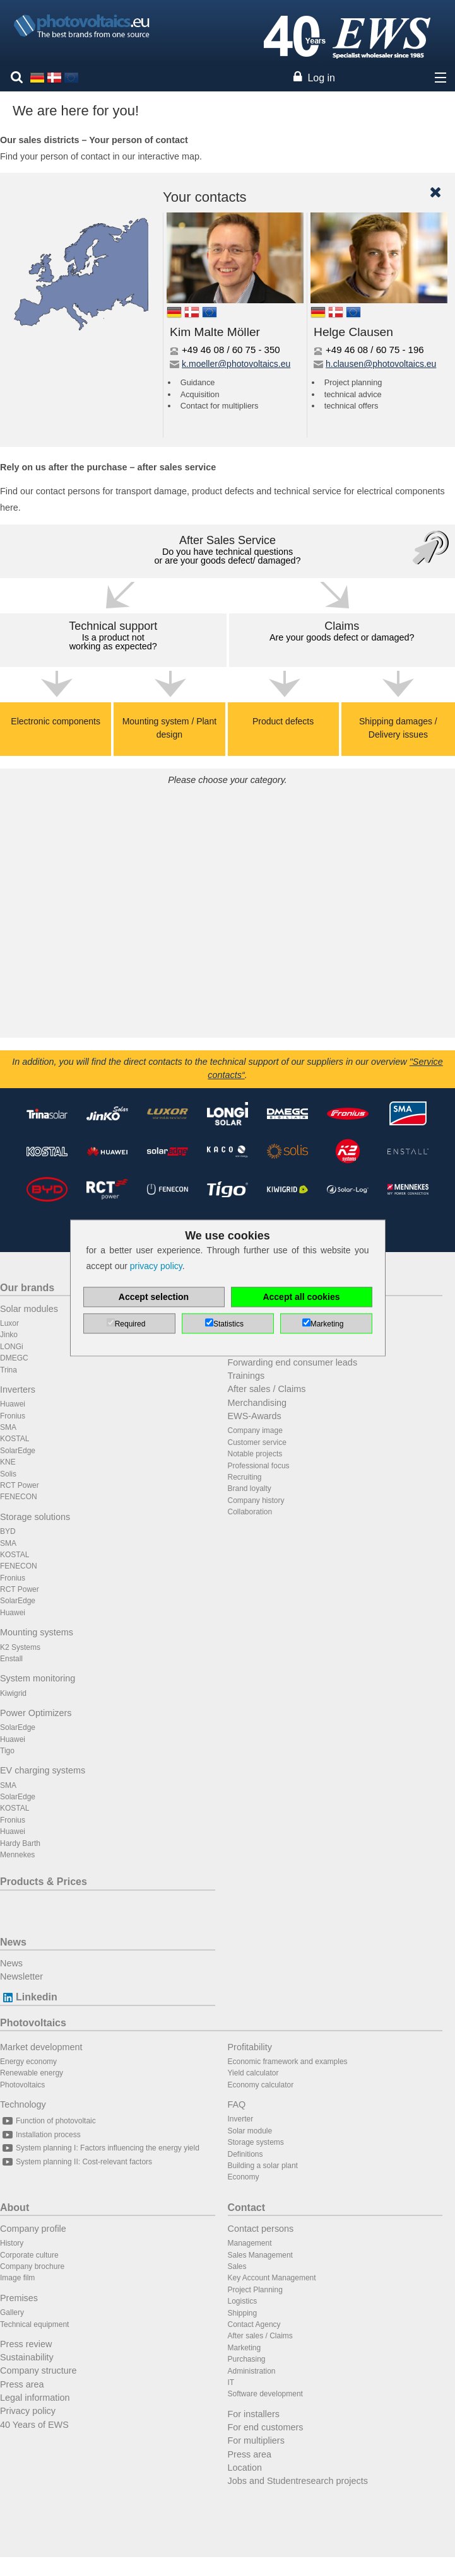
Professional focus (259, 1465)
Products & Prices (43, 1881)
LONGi (11, 1346)
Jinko (9, 1334)
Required (130, 1324)
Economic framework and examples (288, 2061)
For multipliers (256, 2440)
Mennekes (17, 1854)
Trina (8, 1370)
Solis (8, 1474)
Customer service (257, 1442)
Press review (26, 2344)
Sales (237, 2266)
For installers (254, 2414)
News (13, 1942)
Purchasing (247, 2359)
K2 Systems (20, 1647)
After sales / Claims (267, 1389)
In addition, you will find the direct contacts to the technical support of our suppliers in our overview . (227, 1069)
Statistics (228, 1324)
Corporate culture (29, 2255)
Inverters (17, 1389)
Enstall (11, 1658)
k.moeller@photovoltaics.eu (236, 364)
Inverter (241, 2119)
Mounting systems (36, 1632)
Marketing (244, 2347)
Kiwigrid (13, 1693)
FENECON (18, 1496)
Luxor (9, 1323)
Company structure (38, 2370)
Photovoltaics (33, 2022)
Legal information (34, 2398)
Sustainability (27, 2357)
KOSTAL (14, 1438)
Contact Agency (254, 2324)
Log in (321, 78)
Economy (243, 2177)
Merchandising (257, 1403)
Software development (265, 2393)
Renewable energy (31, 2072)
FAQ (237, 2104)
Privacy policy (28, 2411)
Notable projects (255, 1453)
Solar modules (29, 1309)
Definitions (245, 2154)
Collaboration (250, 1511)
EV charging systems (42, 1770)
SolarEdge (17, 1450)
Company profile (33, 2229)
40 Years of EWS (34, 2425)
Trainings (246, 1376)
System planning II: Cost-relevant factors (76, 2161)
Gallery (12, 2312)
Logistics (242, 2301)
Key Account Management (272, 2277)
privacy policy (156, 1267)
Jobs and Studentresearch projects (298, 2481)
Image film (17, 2277)
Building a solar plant (263, 2165)
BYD (8, 1531)
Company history (256, 1500)
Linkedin (28, 1997)
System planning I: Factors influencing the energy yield (99, 2148)
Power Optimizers (36, 1713)
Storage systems (256, 2142)
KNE (8, 1462)
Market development (41, 2047)
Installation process (40, 2134)
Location (245, 2468)
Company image (255, 1430)
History (11, 2243)
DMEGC (14, 1358)
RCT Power (19, 1485)
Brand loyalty (249, 1488)
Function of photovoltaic (48, 2120)
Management (250, 2243)
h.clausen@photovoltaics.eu (381, 364)
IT (231, 2382)
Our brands (27, 1287)
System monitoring (37, 1678)
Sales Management (260, 2255)
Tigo (7, 1750)
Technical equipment (34, 2324)
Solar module (250, 2130)
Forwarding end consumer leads (293, 1362)
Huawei (12, 1404)
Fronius (12, 1416)
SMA (8, 1427)
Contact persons (261, 2229)
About (14, 2207)
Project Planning (255, 2289)
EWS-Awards (254, 1416)
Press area (22, 2384)
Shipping (242, 2313)
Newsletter (21, 1976)
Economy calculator (261, 2084)
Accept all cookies (301, 1297)
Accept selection (154, 1297)
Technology (23, 2104)
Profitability (250, 2047)
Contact (247, 2207)
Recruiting (245, 1477)
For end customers (266, 2427)
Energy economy (28, 2061)
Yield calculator (253, 2072)
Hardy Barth (20, 1843)
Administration (252, 2371)
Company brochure (32, 2266)
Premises (19, 2298)
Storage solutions (35, 1517)
